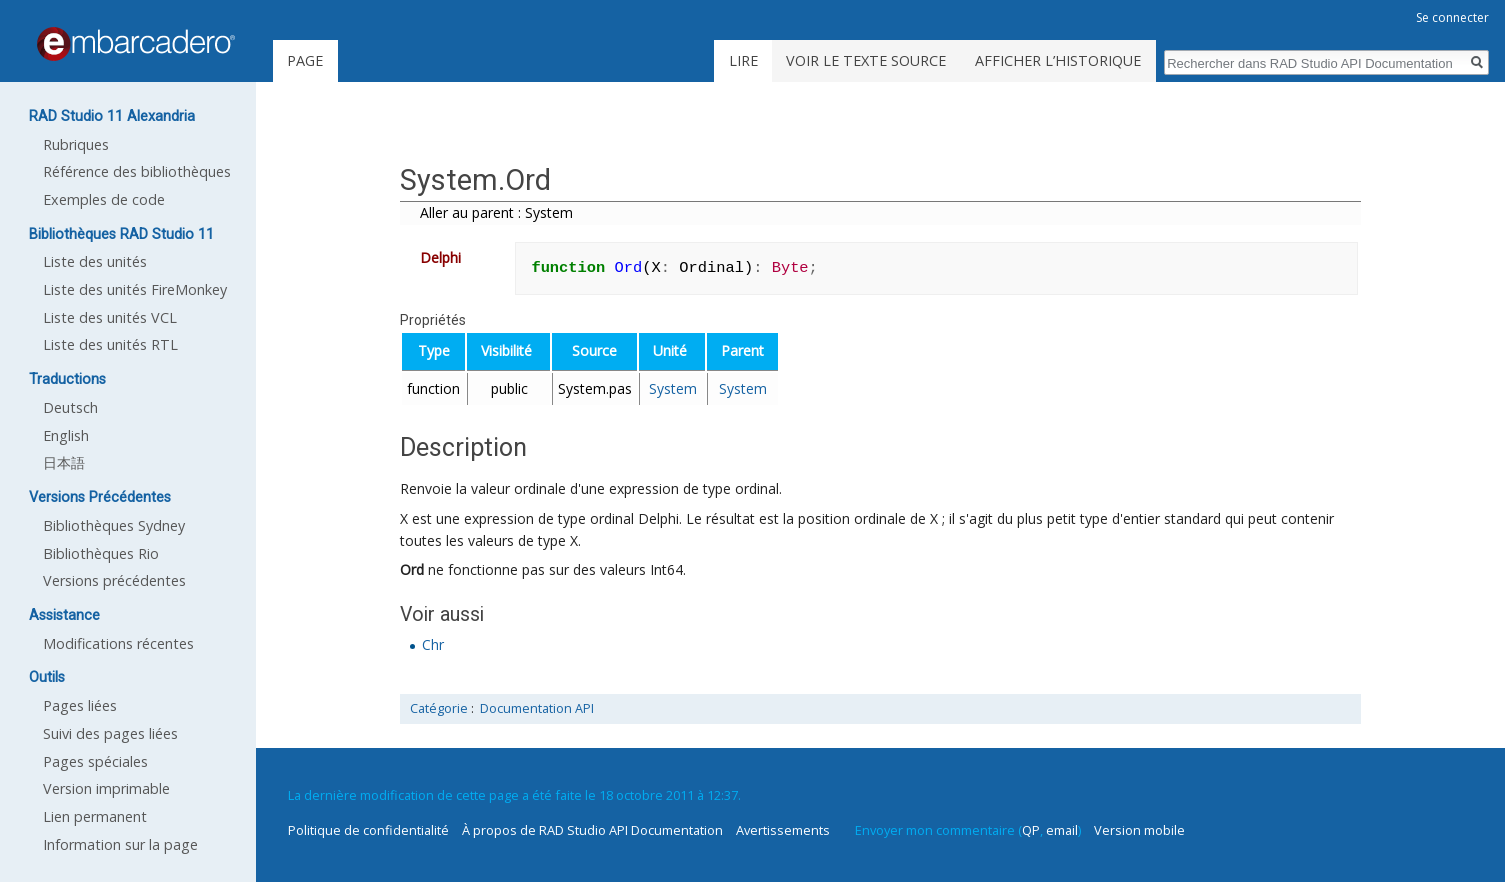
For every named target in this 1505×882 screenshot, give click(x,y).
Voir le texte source (866, 60)
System (673, 388)
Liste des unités (95, 261)
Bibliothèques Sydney (114, 525)
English (66, 435)
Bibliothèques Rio (101, 553)
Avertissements (783, 830)
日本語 (64, 462)
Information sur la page (120, 844)
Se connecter (1452, 17)
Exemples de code (104, 199)
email (1062, 830)
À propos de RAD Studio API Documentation (592, 830)
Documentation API (537, 708)
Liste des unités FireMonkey (135, 289)
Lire (743, 60)
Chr (433, 644)
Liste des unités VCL (110, 317)
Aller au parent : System (496, 212)
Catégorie (439, 708)
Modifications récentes (118, 643)
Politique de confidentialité (368, 830)
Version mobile (1139, 830)
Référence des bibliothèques (137, 171)
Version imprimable (106, 788)
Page (305, 60)
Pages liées (80, 705)
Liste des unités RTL (110, 344)
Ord (412, 569)
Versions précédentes (114, 580)
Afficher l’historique (1058, 60)
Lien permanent (95, 816)
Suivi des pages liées (110, 733)
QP (1031, 830)
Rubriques (76, 144)
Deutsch (70, 407)
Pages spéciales (95, 761)
